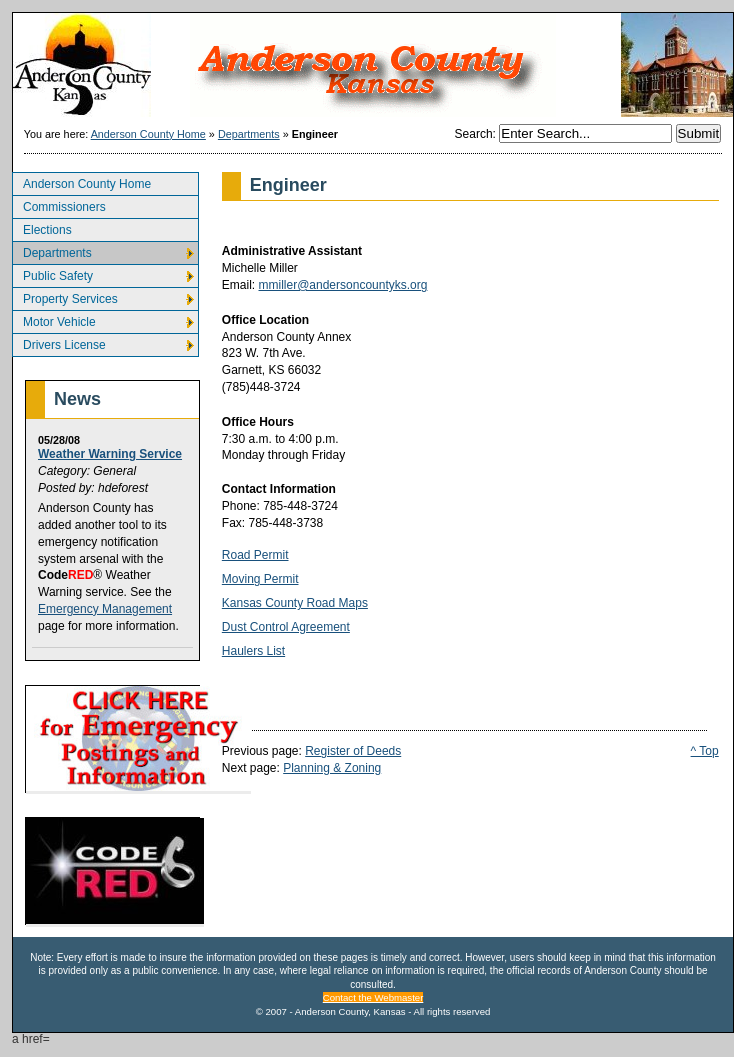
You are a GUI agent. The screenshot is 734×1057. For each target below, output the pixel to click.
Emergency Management (105, 609)
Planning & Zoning (332, 768)
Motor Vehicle (54, 319)
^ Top (705, 751)
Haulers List (253, 651)
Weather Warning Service (110, 454)
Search (474, 134)
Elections (42, 227)
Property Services (65, 296)
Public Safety (52, 273)
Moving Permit (260, 579)
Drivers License (59, 342)
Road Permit (255, 555)
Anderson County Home (148, 134)
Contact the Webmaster (373, 997)
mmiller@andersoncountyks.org (343, 285)
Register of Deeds (353, 751)
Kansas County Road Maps (295, 603)
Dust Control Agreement (286, 627)
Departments (249, 134)
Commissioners (59, 204)
